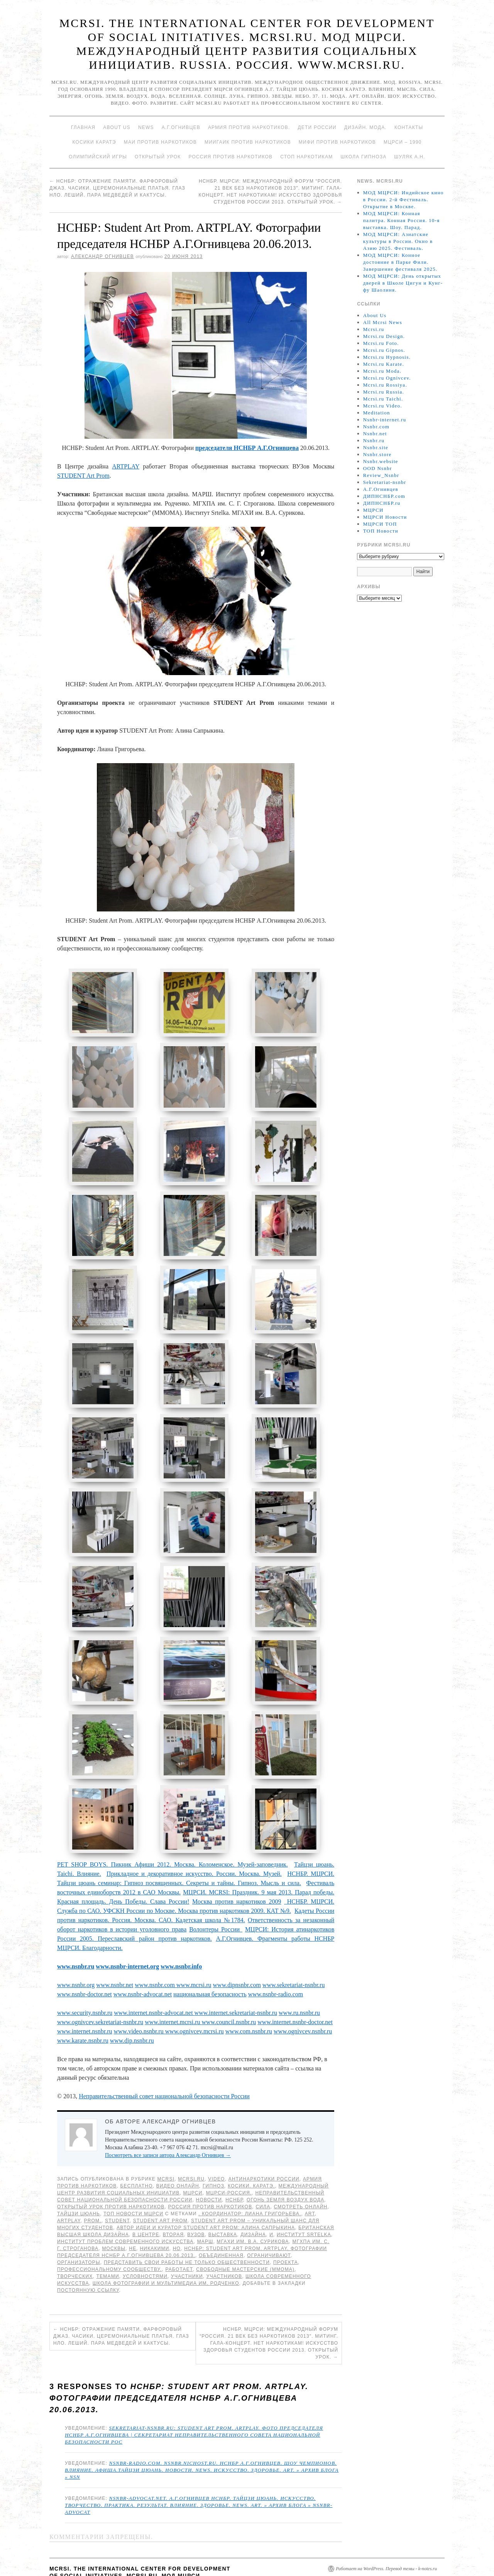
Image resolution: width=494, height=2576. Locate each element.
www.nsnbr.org (76, 1956)
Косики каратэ (94, 142)
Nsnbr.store (377, 454)
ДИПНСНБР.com (384, 496)
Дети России (317, 127)
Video (216, 2150)
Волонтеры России (215, 1900)
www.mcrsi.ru (193, 1956)
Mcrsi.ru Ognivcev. (387, 378)
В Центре (145, 2206)
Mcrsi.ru (191, 2150)
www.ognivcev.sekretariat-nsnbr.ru (100, 1993)
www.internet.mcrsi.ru (173, 1993)
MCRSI (166, 2150)
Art (310, 2185)
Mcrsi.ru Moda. (382, 371)
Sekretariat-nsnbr (384, 482)
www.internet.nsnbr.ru (84, 2002)
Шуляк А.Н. (409, 157)
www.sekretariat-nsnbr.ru (293, 1956)
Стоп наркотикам (306, 157)
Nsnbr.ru (374, 440)
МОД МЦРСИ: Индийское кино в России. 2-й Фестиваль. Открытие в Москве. (403, 199)
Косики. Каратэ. (251, 2157)
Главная (83, 127)
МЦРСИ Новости (385, 517)
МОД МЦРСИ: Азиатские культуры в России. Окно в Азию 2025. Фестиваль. (398, 241)
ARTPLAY (125, 466)
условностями (145, 2247)
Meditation (376, 413)
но (177, 2220)
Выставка (222, 2206)
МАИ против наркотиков (160, 142)
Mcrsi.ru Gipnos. (384, 350)
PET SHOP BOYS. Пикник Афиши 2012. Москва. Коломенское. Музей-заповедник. (172, 1836)
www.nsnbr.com (155, 1956)
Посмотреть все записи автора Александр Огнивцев (168, 2127)
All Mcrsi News (382, 322)
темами (107, 2247)
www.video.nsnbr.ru (139, 2002)
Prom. (93, 2192)
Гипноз (213, 2157)
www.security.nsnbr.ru (84, 1984)
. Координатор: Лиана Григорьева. (249, 2185)
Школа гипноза (363, 157)
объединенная (221, 2227)
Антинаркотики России (263, 2150)
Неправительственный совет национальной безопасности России (164, 2067)
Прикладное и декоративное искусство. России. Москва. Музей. (194, 1845)
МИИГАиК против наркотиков (248, 142)
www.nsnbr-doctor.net (84, 1965)
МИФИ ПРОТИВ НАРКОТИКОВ (337, 142)
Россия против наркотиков (230, 157)
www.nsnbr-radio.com (275, 1965)
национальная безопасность (209, 1965)
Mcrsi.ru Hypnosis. (387, 357)
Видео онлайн (177, 2157)
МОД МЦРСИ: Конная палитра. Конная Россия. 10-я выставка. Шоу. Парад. (401, 220)
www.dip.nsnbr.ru (132, 2012)
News (146, 127)
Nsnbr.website (380, 461)
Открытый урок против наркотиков (110, 2178)
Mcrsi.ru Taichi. (383, 399)
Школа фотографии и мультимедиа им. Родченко (166, 2254)
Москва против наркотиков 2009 (236, 1873)
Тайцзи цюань (78, 2185)
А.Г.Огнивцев (181, 127)
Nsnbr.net (375, 433)
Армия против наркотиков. (249, 127)
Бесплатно (136, 2157)
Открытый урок (158, 157)
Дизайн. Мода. (365, 127)
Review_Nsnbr (381, 475)
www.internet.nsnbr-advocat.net (154, 1984)
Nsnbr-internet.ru (384, 420)
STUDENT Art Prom (83, 475)
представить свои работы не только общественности (187, 2234)
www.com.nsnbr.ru (248, 2002)
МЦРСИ (193, 2164)
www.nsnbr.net (114, 1956)
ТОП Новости (380, 531)
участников (224, 2247)
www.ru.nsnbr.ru (299, 1984)
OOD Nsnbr (377, 468)
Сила (262, 2178)
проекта (285, 2234)
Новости (209, 2171)
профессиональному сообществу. (109, 2240)
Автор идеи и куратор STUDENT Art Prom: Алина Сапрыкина (206, 2199)
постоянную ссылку (88, 2261)
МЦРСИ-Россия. (229, 2164)
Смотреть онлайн (300, 2178)
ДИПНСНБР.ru (382, 503)
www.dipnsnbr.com (237, 1956)
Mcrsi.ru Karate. (383, 364)
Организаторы (78, 2234)
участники (187, 2247)
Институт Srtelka (304, 2206)
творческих (75, 2247)
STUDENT (117, 2192)
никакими (154, 2220)
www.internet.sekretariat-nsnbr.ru (236, 1984)
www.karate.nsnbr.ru (82, 2012)
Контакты (408, 127)
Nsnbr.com (376, 426)
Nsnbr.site (375, 447)
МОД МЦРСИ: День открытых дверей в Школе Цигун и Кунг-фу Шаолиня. (403, 283)
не (132, 2220)
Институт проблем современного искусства (125, 2213)
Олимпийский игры (98, 157)
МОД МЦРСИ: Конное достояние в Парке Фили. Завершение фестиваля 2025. (400, 262)
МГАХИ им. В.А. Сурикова (253, 2213)
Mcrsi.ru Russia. (383, 392)
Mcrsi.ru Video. (382, 406)
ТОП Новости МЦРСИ (133, 2185)
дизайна (253, 2206)
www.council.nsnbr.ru (229, 1993)
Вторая (173, 2206)
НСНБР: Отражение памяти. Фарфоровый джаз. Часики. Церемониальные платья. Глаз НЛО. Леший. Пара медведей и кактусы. (117, 188)
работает (179, 2240)
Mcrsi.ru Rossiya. (385, 385)
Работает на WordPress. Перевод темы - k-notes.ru (386, 2540)
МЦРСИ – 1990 (402, 142)
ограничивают (268, 2227)
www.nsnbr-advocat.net (142, 1965)
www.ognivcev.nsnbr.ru (303, 2002)
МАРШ (205, 2213)
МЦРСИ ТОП (380, 524)
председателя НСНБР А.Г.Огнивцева (247, 448)
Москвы (113, 2220)
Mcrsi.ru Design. (384, 336)
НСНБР (234, 2171)
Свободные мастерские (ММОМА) (245, 2240)
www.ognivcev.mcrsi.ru (194, 2002)
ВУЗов (196, 2206)
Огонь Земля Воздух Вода (285, 2171)
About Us (116, 127)
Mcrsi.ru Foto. (381, 343)
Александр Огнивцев (102, 256)
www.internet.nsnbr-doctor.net (295, 1993)
